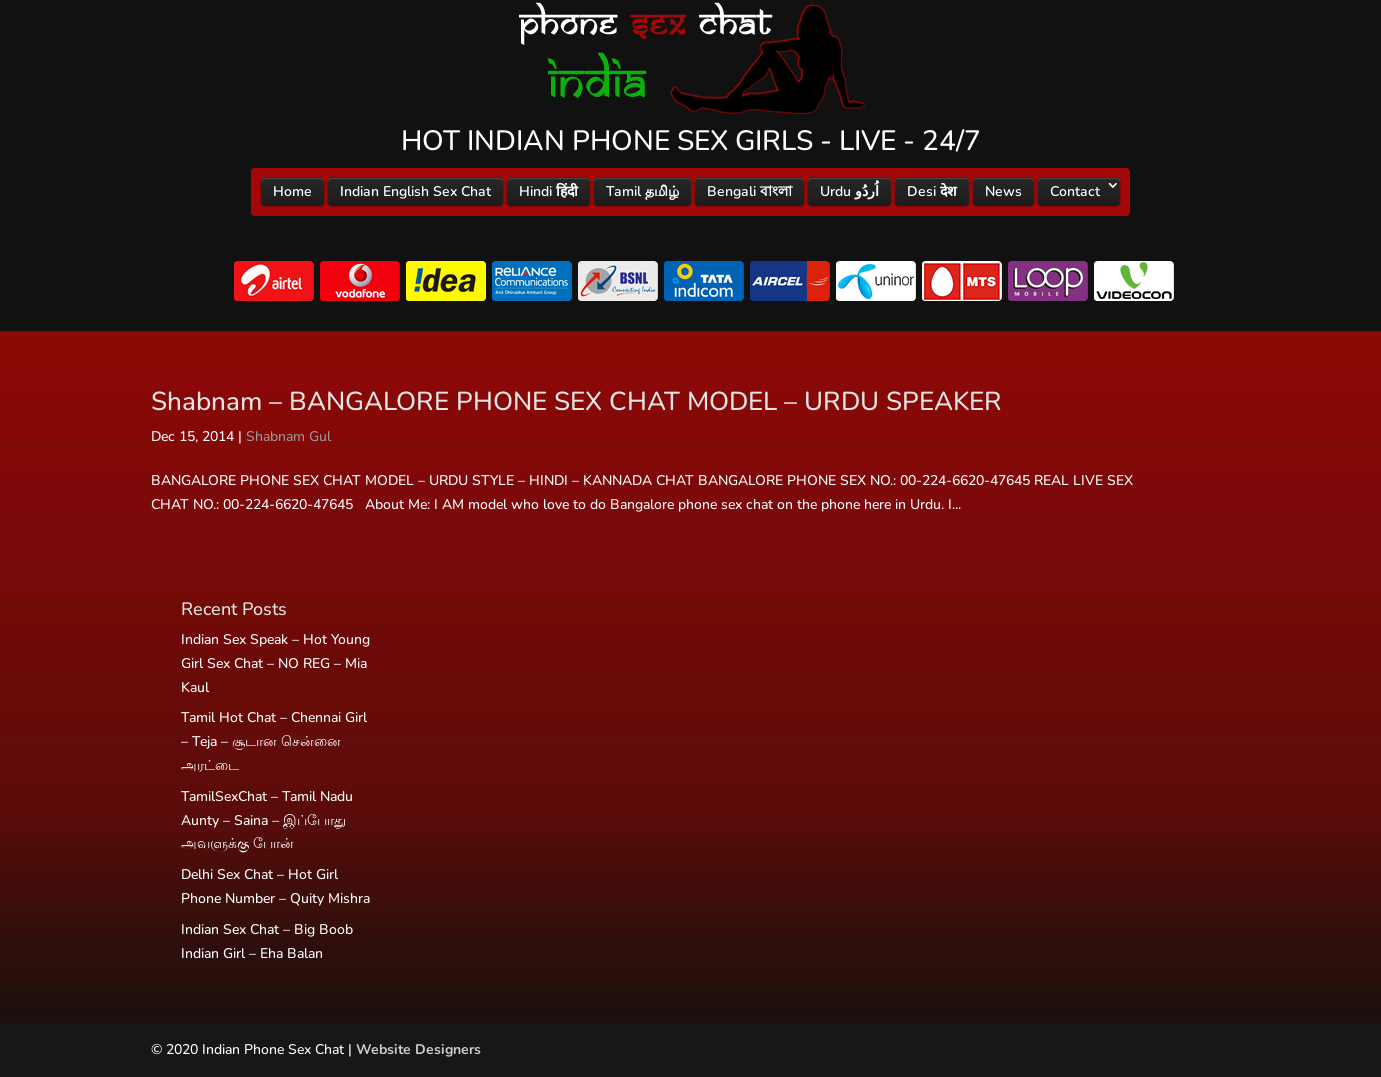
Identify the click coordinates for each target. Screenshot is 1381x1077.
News (1003, 191)
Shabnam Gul (288, 436)
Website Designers (418, 1049)
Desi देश (932, 191)
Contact (1075, 191)
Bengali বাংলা (749, 191)
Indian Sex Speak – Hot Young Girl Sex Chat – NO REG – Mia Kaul (275, 663)
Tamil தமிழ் (642, 191)
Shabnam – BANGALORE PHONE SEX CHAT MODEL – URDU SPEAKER (576, 401)
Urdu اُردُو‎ (849, 191)
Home (292, 191)
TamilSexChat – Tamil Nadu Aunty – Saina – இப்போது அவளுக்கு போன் (267, 820)
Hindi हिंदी (548, 191)
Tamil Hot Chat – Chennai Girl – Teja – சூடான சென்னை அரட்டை (274, 741)
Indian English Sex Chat (415, 191)
